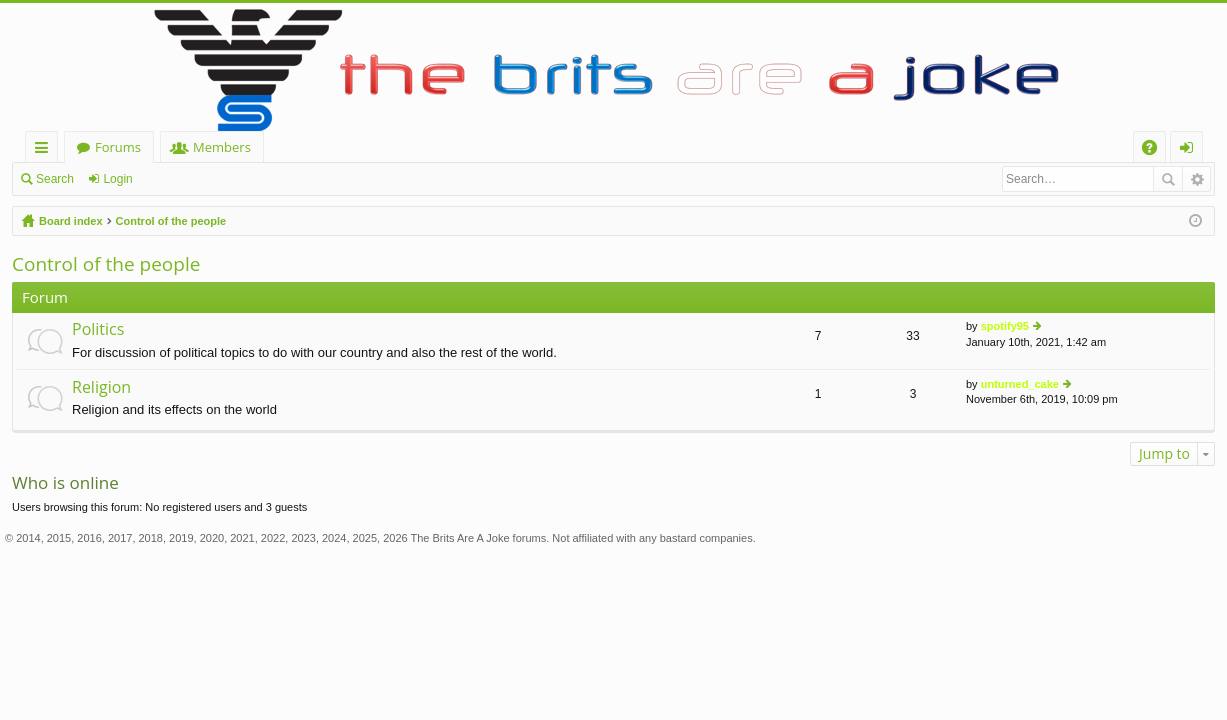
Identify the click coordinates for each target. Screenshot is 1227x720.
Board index (71, 221)
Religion (101, 388)
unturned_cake (1020, 384)
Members (222, 147)
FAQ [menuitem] (1156, 150)
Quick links (45, 150)
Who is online (65, 482)
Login (117, 179)
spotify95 (1005, 326)
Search (55, 179)
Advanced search (1196, 179)
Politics (98, 330)
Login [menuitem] (1190, 150)
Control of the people (171, 221)
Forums (118, 147)
